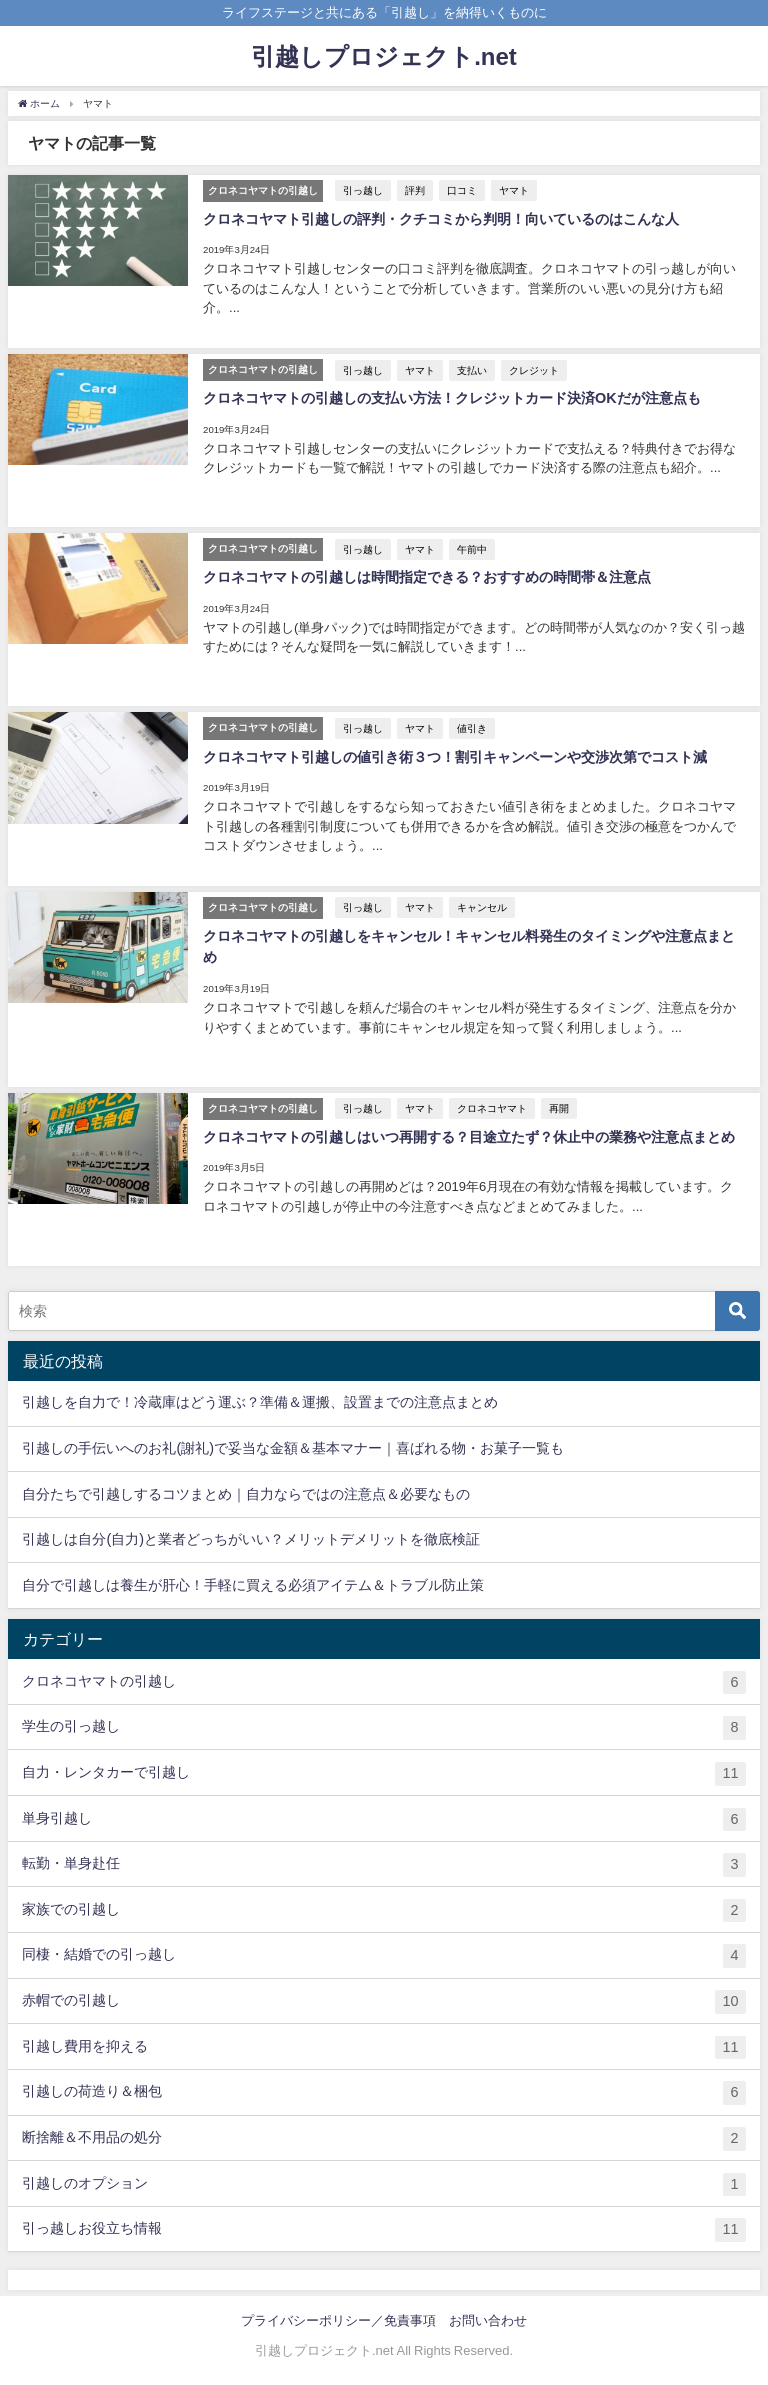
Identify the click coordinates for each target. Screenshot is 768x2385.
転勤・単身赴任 (383, 1864)
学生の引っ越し (383, 1728)
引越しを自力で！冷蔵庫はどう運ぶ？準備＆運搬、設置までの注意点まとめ (260, 1402)
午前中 (472, 549)
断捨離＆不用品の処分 (383, 2138)
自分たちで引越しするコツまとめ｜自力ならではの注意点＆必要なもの (246, 1493)
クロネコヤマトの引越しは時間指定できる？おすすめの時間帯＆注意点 (427, 577)
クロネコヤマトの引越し (383, 1682)
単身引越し (383, 1819)
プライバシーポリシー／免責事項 (338, 2320)
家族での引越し (383, 1910)
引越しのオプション (383, 2184)
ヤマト (514, 190)
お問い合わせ (488, 2320)
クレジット (534, 369)
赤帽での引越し (383, 2001)
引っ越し (363, 190)
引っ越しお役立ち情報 (383, 2230)
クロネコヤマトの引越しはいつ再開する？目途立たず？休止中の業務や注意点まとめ (469, 1136)
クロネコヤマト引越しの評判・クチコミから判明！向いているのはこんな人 (441, 219)
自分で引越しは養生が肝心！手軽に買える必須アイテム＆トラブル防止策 (253, 1584)
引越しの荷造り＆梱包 (383, 2093)
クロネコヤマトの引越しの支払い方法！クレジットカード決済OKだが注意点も (452, 398)
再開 (559, 1108)
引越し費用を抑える (383, 2047)
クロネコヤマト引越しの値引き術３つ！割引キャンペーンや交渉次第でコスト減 (455, 756)
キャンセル (482, 907)
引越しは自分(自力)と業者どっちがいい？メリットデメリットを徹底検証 (251, 1539)
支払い (472, 369)
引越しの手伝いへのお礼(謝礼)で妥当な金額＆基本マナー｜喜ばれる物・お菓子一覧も (293, 1447)
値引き (472, 728)
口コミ (462, 190)
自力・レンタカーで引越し (383, 1773)
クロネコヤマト (492, 1108)
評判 (415, 190)
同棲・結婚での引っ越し (383, 1956)
